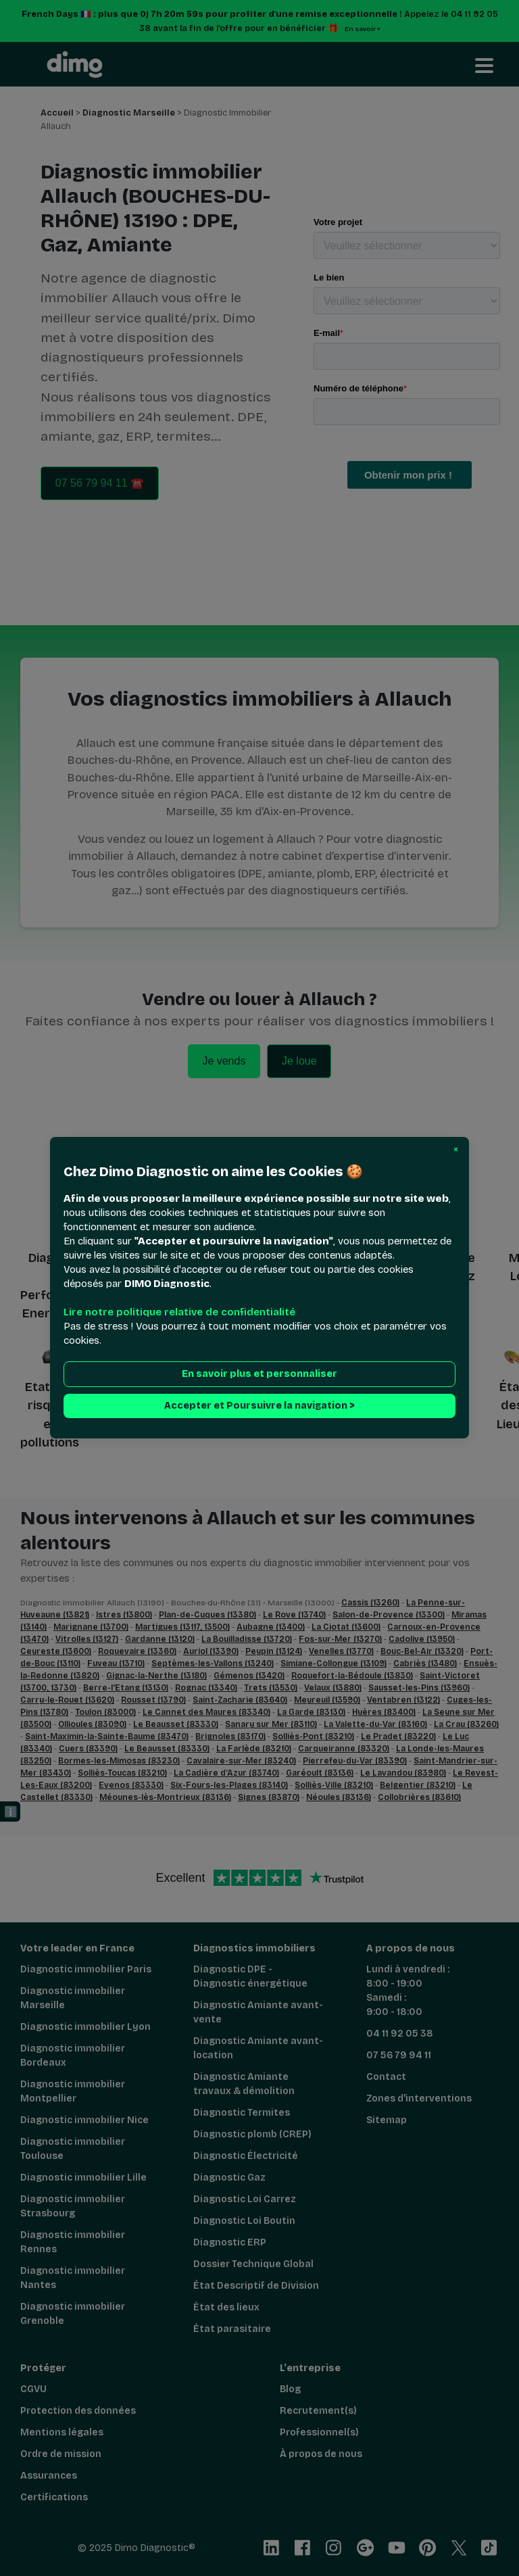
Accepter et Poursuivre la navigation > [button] (259, 1406)
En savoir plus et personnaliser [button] (259, 1374)
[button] (455, 1150)
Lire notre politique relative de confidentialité (179, 1313)
